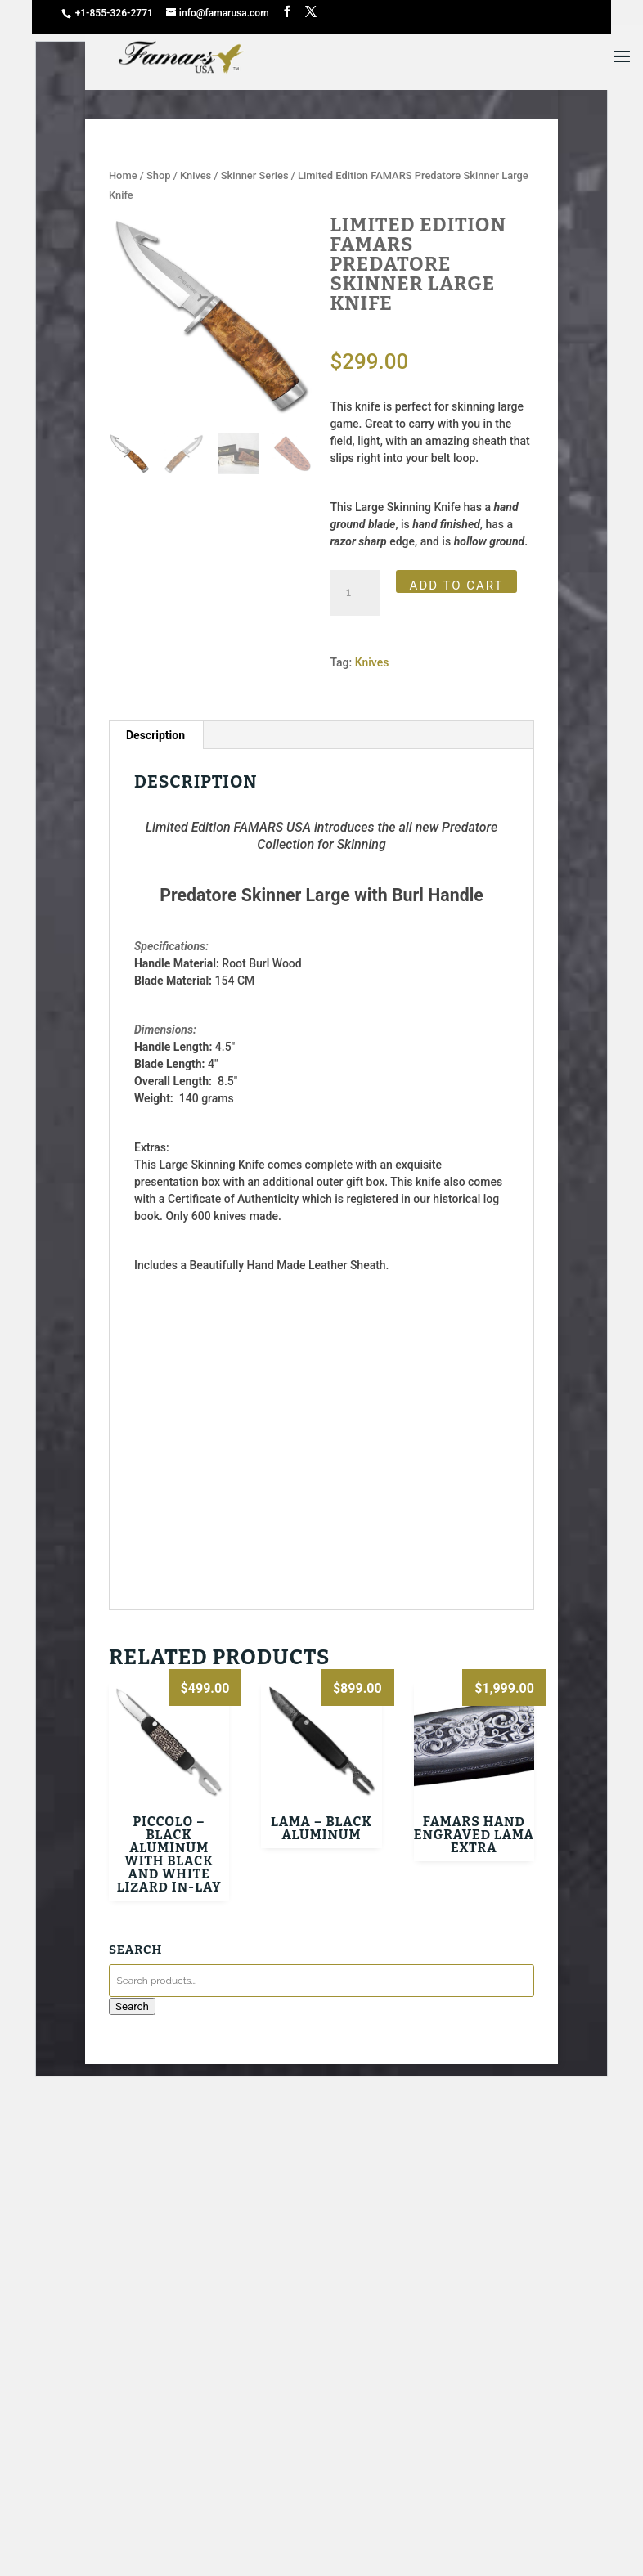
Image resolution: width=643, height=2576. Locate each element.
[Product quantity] (354, 593)
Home (123, 175)
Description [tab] (155, 735)
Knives (195, 175)
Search (132, 2006)
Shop (158, 175)
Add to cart (457, 585)
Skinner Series (255, 175)
